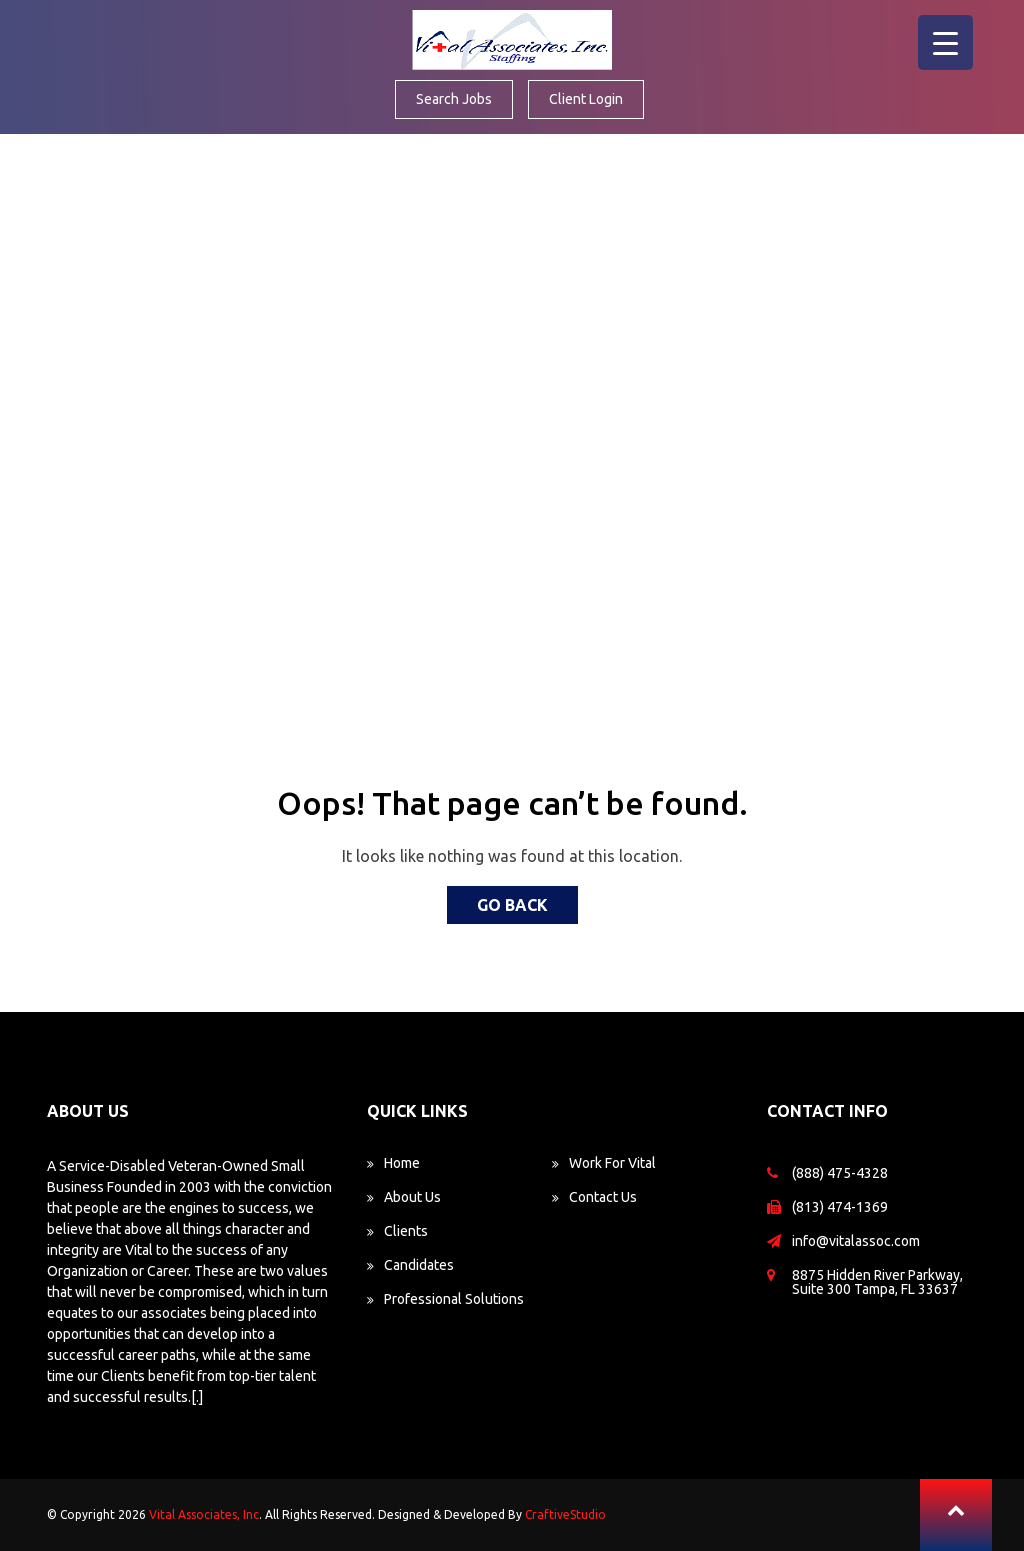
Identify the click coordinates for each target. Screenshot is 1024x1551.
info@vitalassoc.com (856, 1241)
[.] (197, 1397)
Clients (406, 1231)
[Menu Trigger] (945, 42)
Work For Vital (612, 1163)
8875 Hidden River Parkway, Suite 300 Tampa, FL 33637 (877, 1282)
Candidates (419, 1265)
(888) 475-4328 (840, 1173)
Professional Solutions (454, 1299)
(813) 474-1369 (840, 1207)
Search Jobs (454, 99)
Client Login (586, 99)
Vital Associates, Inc (204, 1514)
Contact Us (603, 1197)
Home (402, 1163)
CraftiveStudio (565, 1514)
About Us (412, 1197)
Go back (512, 905)
